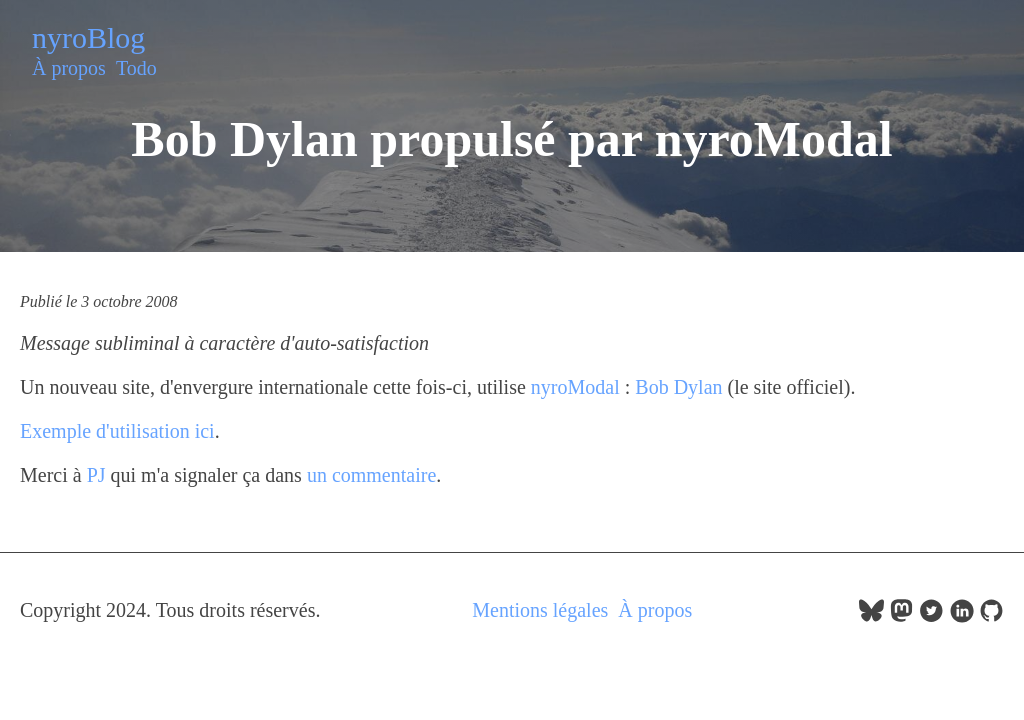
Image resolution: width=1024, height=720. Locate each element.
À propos (69, 68)
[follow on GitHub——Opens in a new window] (991, 616)
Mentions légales (540, 610)
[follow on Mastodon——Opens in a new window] (901, 616)
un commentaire (371, 475)
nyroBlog (88, 37)
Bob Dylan (678, 387)
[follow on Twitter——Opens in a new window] (931, 616)
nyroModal (575, 387)
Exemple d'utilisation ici (117, 431)
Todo (136, 68)
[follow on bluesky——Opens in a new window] (871, 616)
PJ (96, 475)
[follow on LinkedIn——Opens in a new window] (961, 616)
